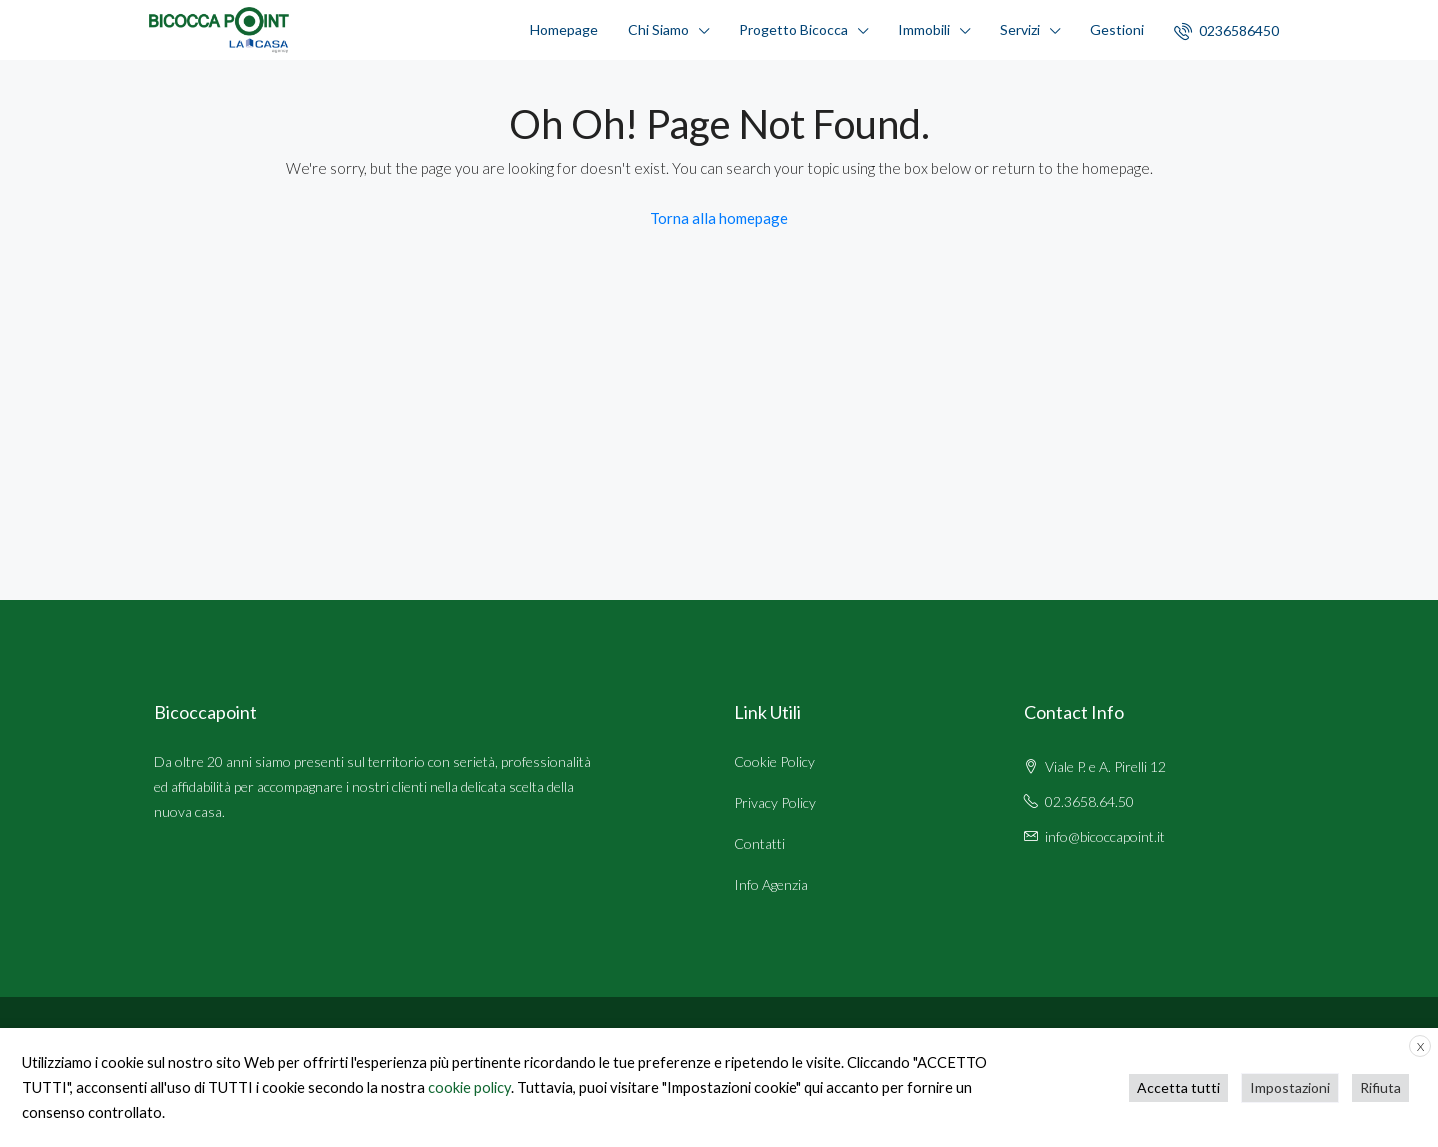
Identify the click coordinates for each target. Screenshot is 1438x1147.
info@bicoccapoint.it (1105, 836)
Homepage (564, 29)
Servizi (1020, 29)
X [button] (1420, 1046)
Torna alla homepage (719, 218)
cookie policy (469, 1087)
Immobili (924, 29)
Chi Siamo (658, 29)
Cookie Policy (774, 761)
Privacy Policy (775, 802)
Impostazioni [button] (1290, 1087)
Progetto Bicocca (793, 29)
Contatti (759, 843)
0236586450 (1226, 31)
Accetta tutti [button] (1178, 1087)
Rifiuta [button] (1380, 1087)
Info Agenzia (771, 884)
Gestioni (1117, 29)
